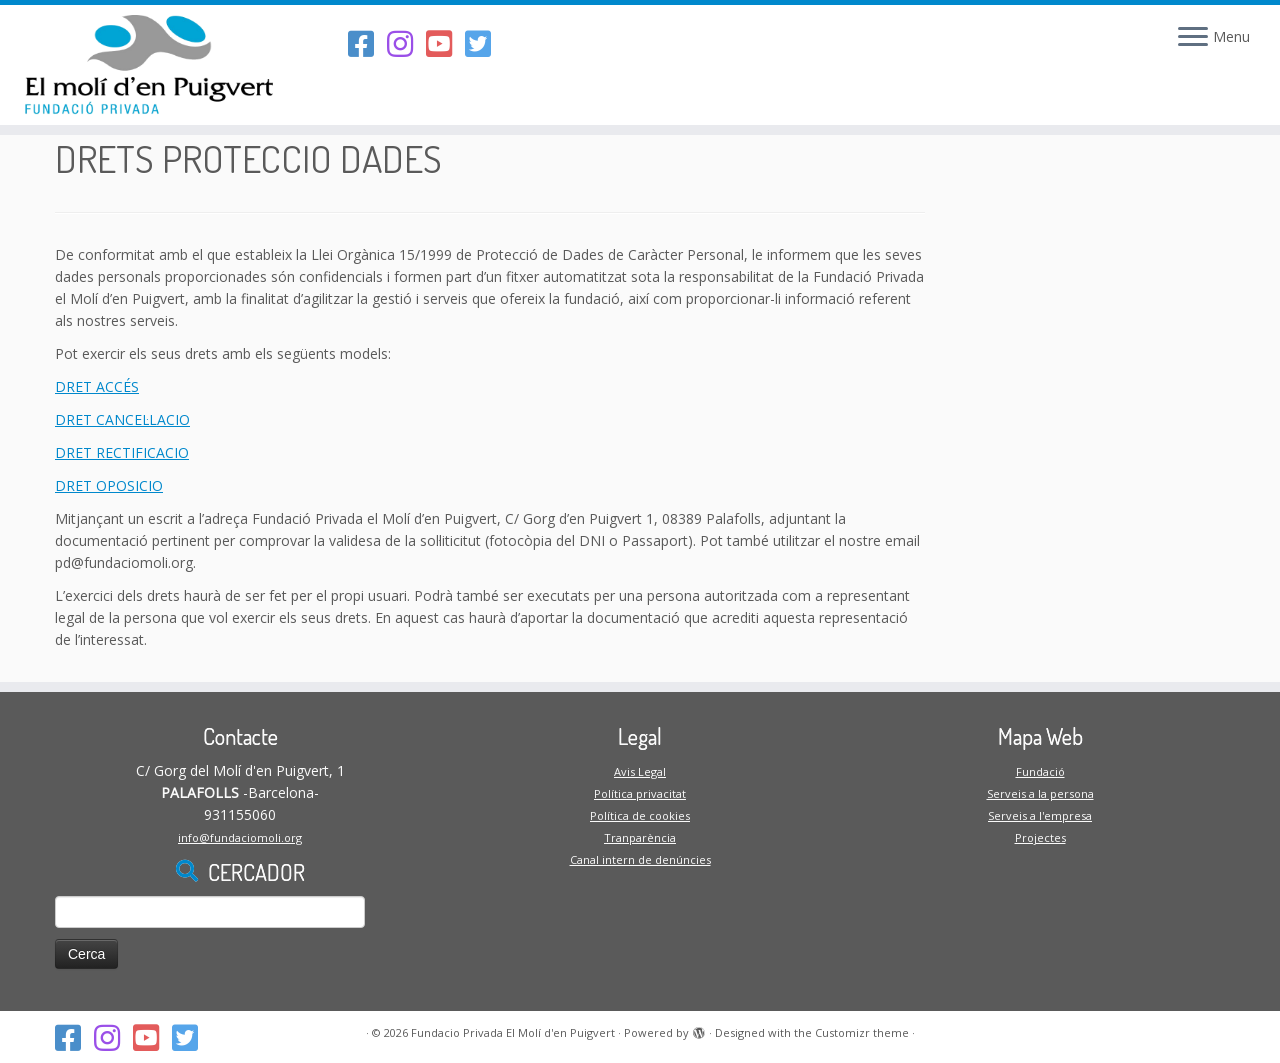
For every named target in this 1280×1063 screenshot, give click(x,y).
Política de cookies (640, 815)
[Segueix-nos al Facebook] (367, 43)
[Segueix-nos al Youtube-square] (445, 43)
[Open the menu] (1193, 38)
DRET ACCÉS (97, 386)
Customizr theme (862, 1032)
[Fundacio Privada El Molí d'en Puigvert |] (147, 65)
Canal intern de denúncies (640, 859)
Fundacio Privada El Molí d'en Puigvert (513, 1032)
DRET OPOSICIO (109, 485)
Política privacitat (640, 793)
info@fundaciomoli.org (240, 837)
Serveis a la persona (1040, 793)
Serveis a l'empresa (1040, 815)
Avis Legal (640, 771)
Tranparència (640, 837)
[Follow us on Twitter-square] (484, 43)
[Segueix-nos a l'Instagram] (406, 43)
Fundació (1040, 771)
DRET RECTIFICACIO (122, 452)
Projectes (1040, 837)
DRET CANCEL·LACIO (122, 419)
